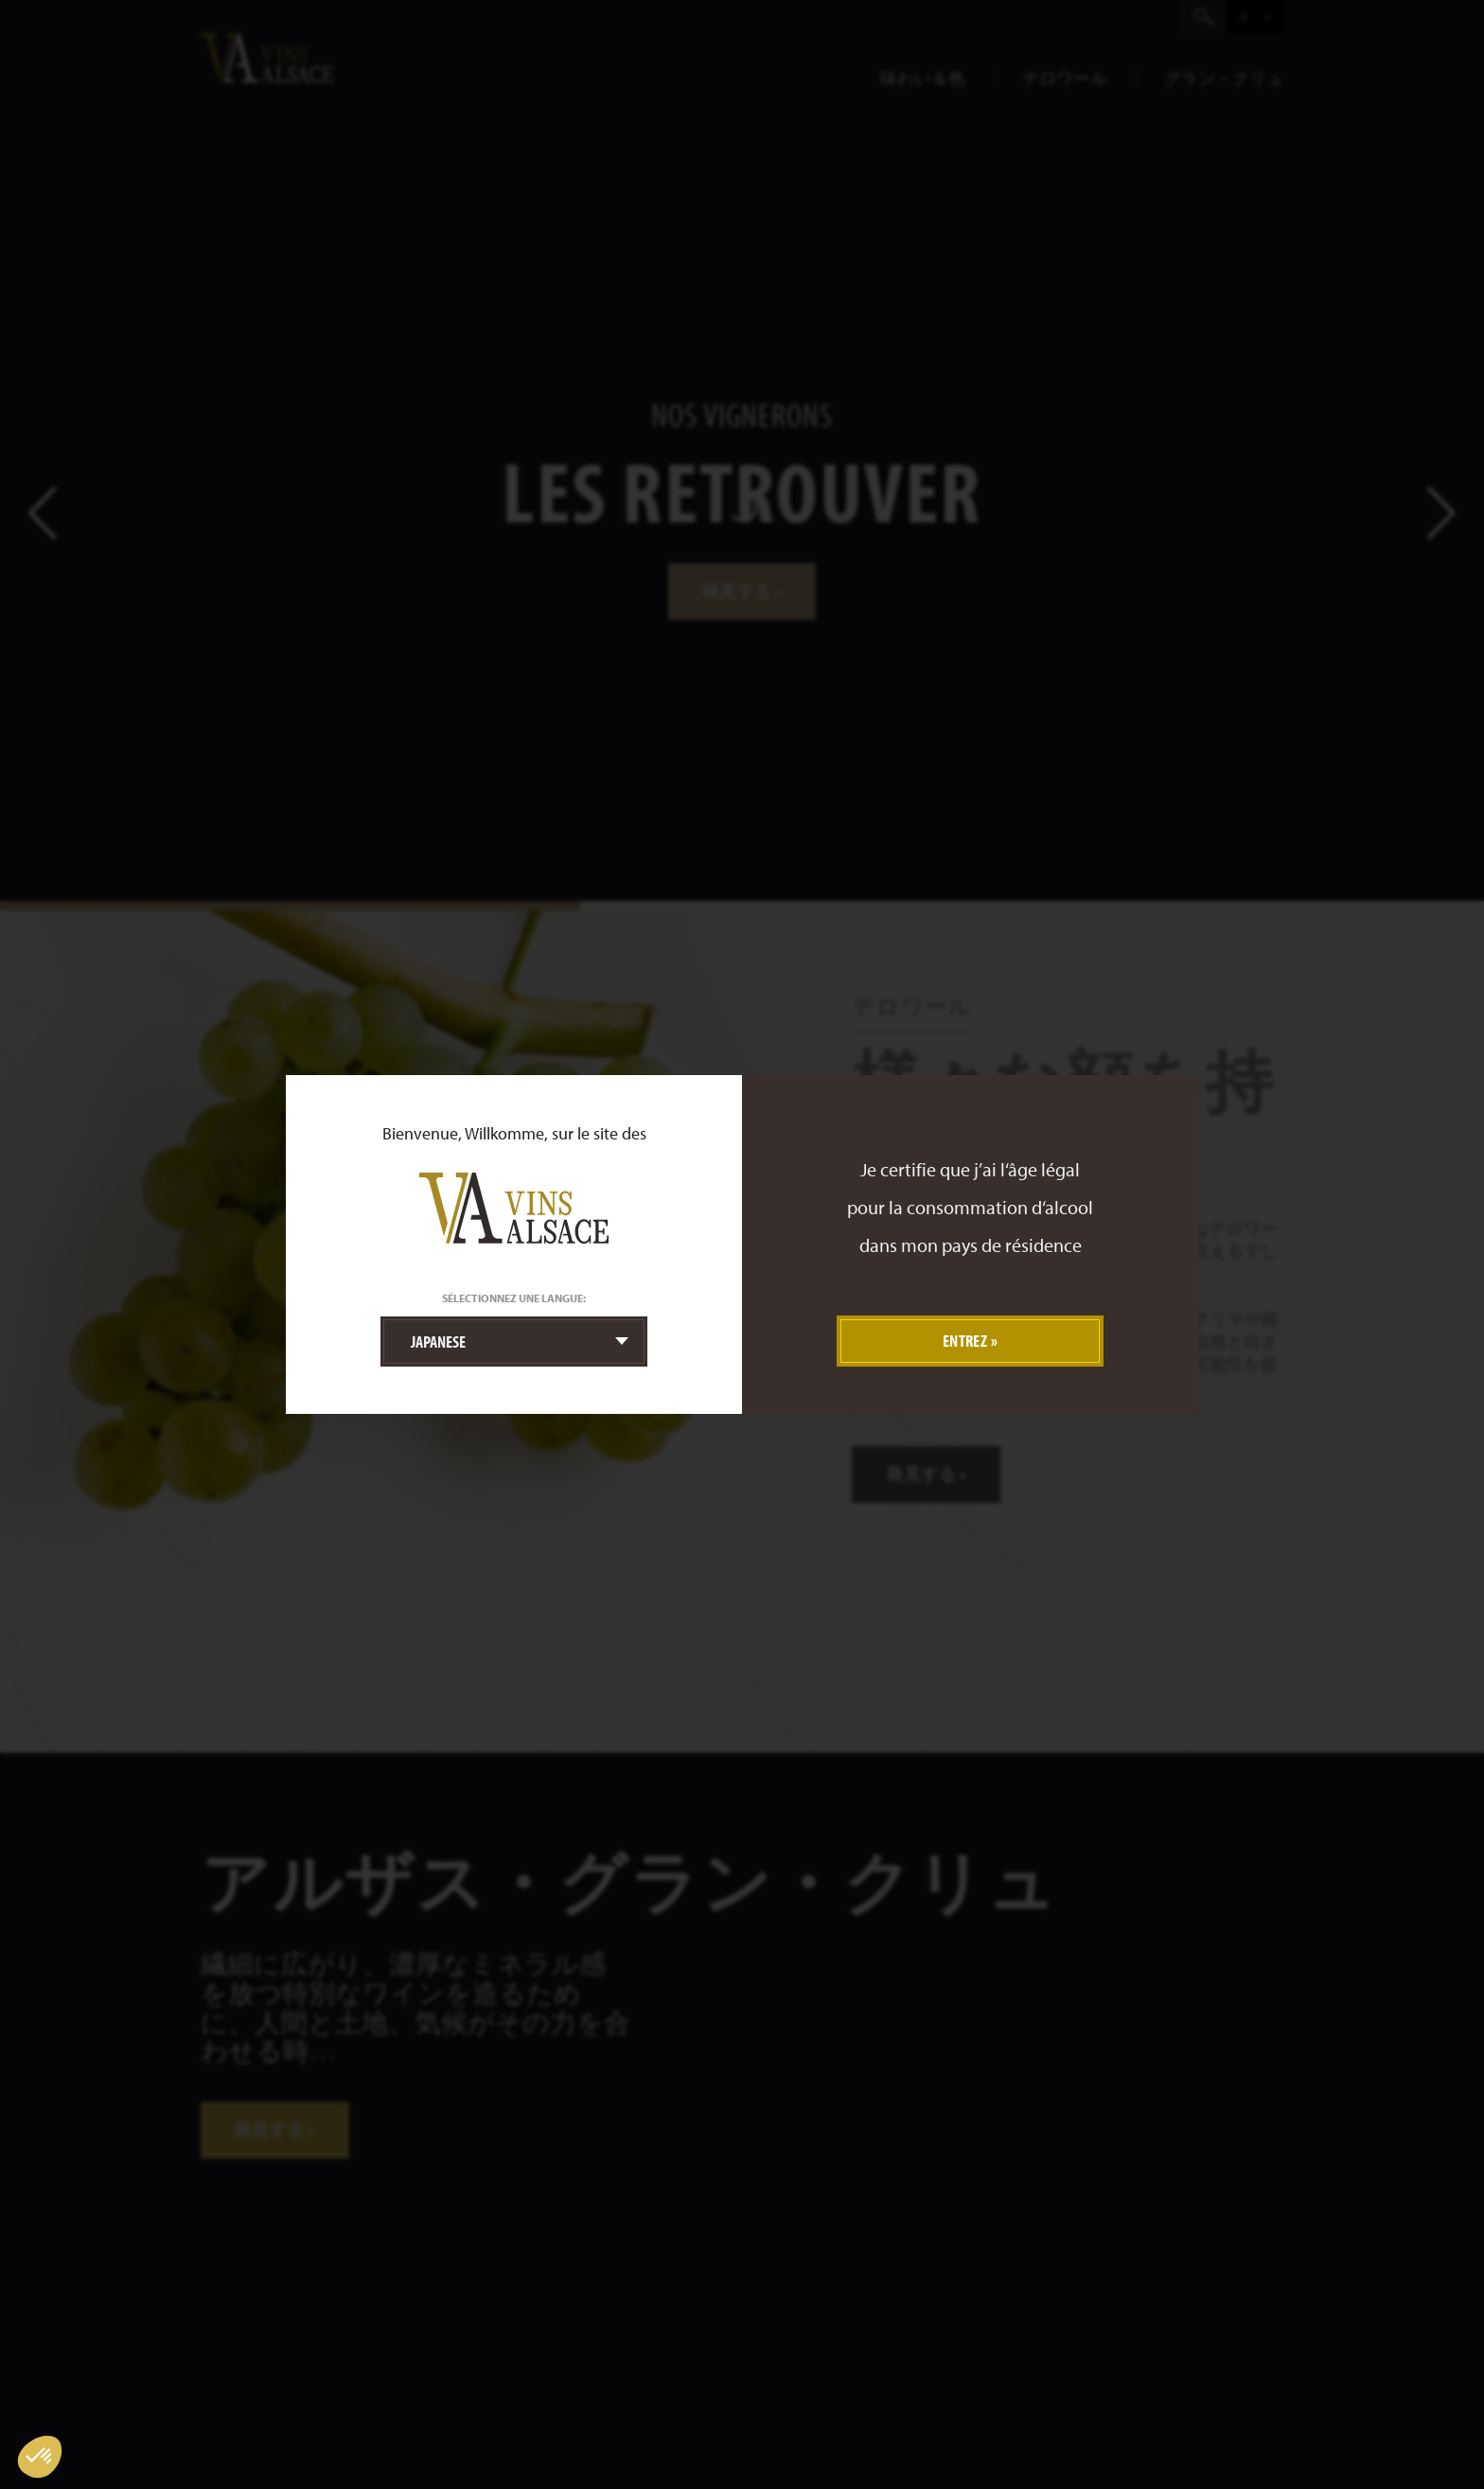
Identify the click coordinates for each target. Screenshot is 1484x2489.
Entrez (965, 1340)
